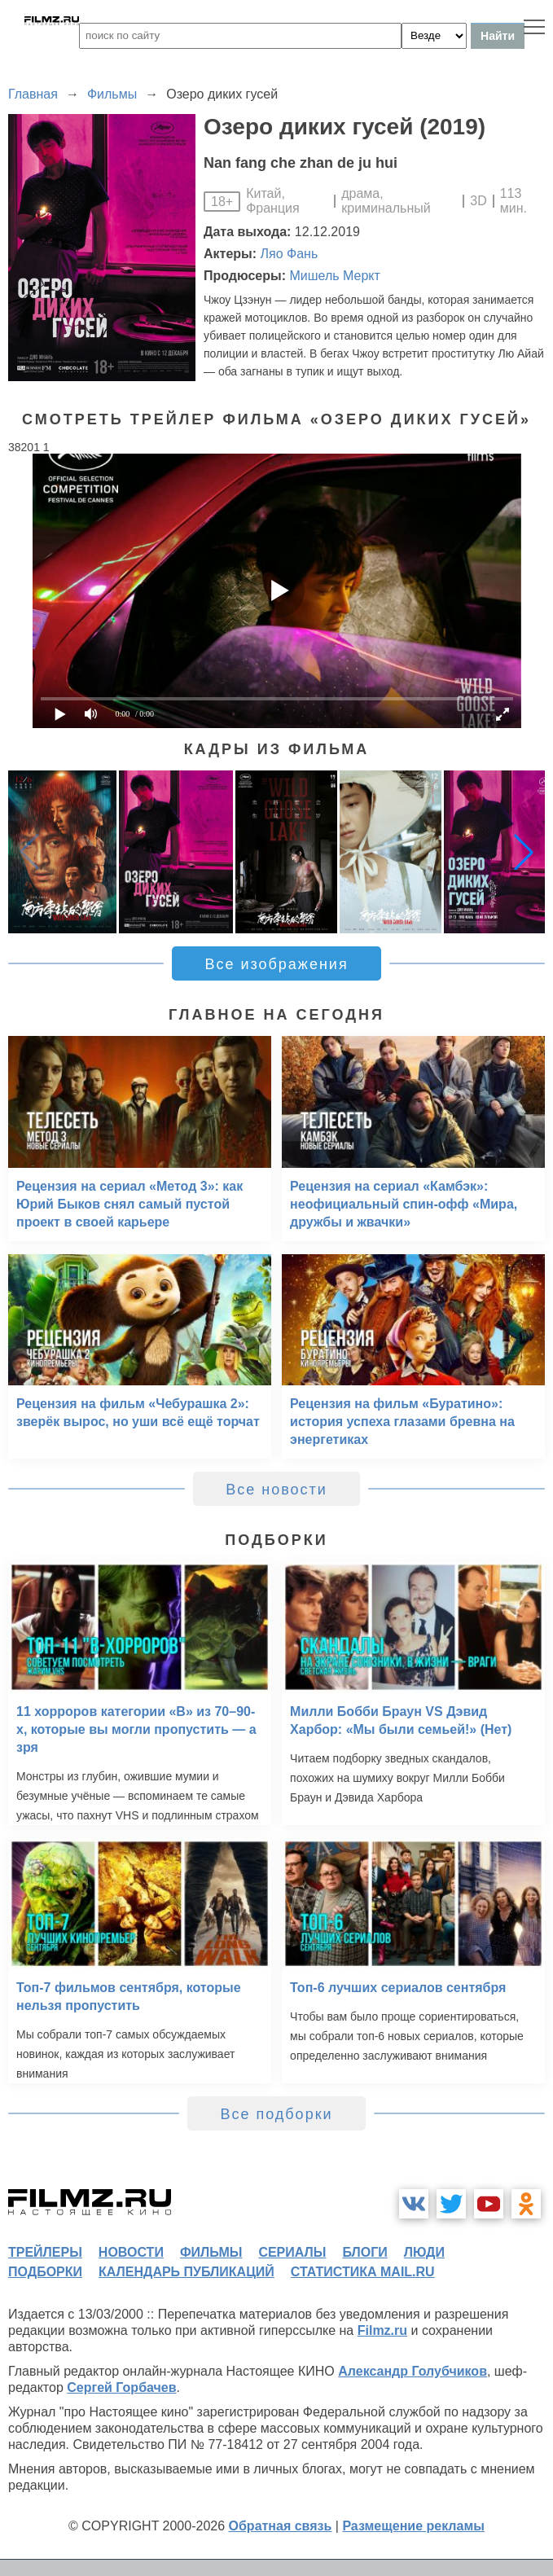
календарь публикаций (186, 2272)
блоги (364, 2252)
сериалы (292, 2252)
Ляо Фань (289, 254)
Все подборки (276, 2114)
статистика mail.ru (363, 2272)
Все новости (276, 1489)
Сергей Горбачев (121, 2387)
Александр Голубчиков (412, 2371)
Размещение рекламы (413, 2526)
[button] (524, 852)
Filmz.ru (382, 2330)
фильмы (211, 2252)
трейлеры (45, 2252)
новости (131, 2252)
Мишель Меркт (334, 276)
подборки (45, 2272)
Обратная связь (280, 2526)
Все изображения (276, 964)
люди (424, 2252)
